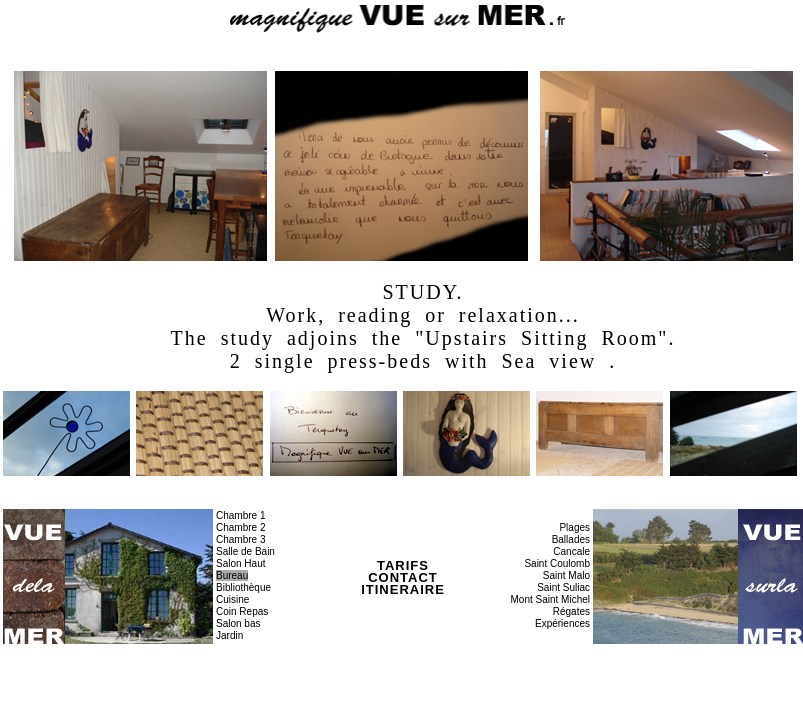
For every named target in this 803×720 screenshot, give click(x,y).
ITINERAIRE (403, 589)
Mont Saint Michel (550, 599)
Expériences (562, 623)
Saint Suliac (563, 587)
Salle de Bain (245, 551)
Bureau (232, 575)
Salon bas (238, 623)
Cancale (571, 551)
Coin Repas (242, 611)
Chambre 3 (240, 539)
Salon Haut (240, 563)
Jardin (229, 635)
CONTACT (403, 577)
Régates (571, 611)
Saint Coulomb (557, 563)
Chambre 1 (240, 515)
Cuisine (232, 599)
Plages (574, 527)
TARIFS (403, 565)
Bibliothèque (243, 587)
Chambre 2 (240, 527)
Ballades (571, 539)
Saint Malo (566, 575)
